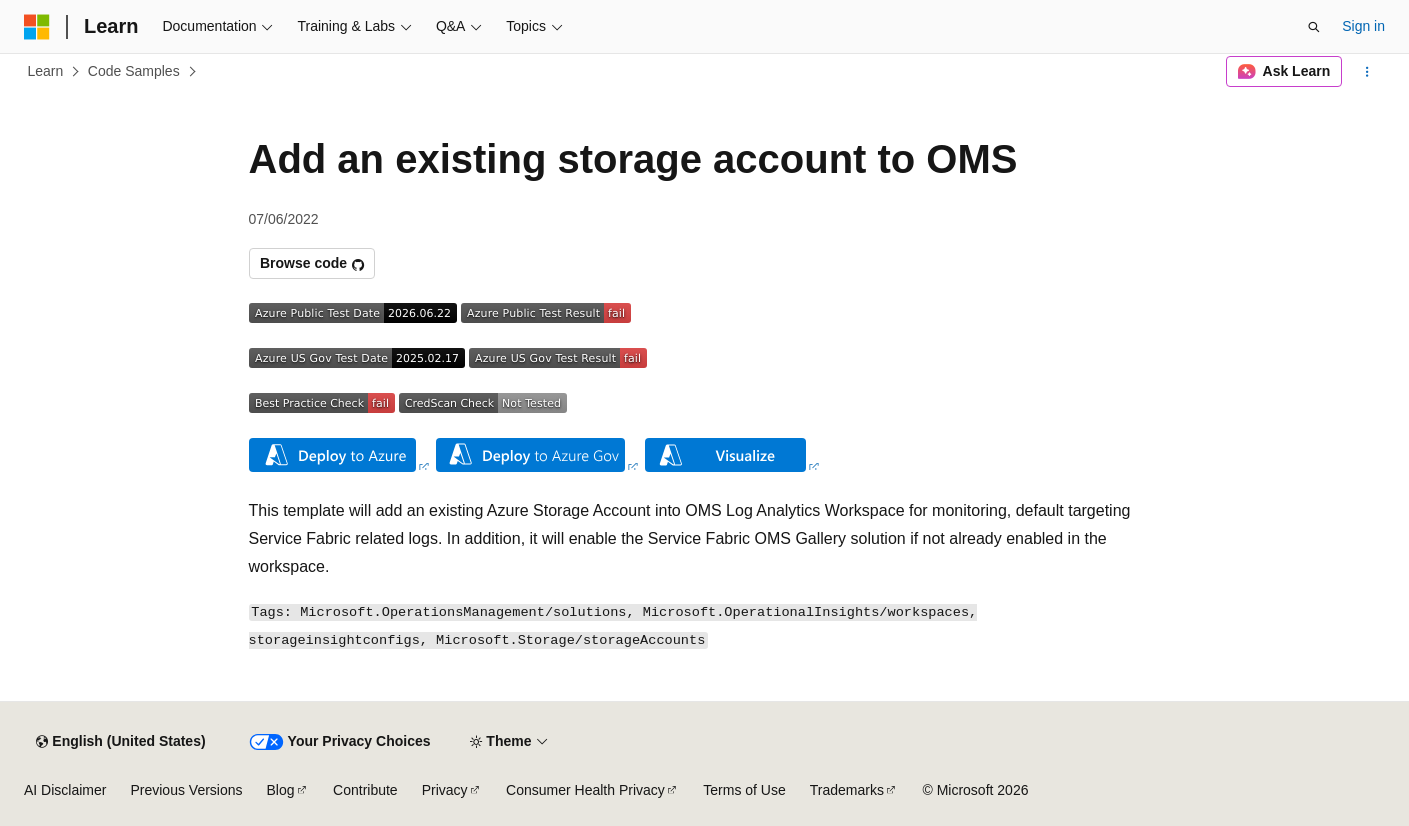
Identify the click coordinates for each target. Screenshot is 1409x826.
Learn (46, 71)
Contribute (365, 790)
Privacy (445, 790)
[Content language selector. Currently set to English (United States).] (120, 742)
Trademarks (847, 790)
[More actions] (1367, 72)
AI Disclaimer (65, 790)
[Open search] (1314, 27)
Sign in (1363, 26)
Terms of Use (744, 790)
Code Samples (134, 71)
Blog (281, 790)
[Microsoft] (37, 27)
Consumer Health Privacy (585, 790)
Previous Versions (186, 790)
